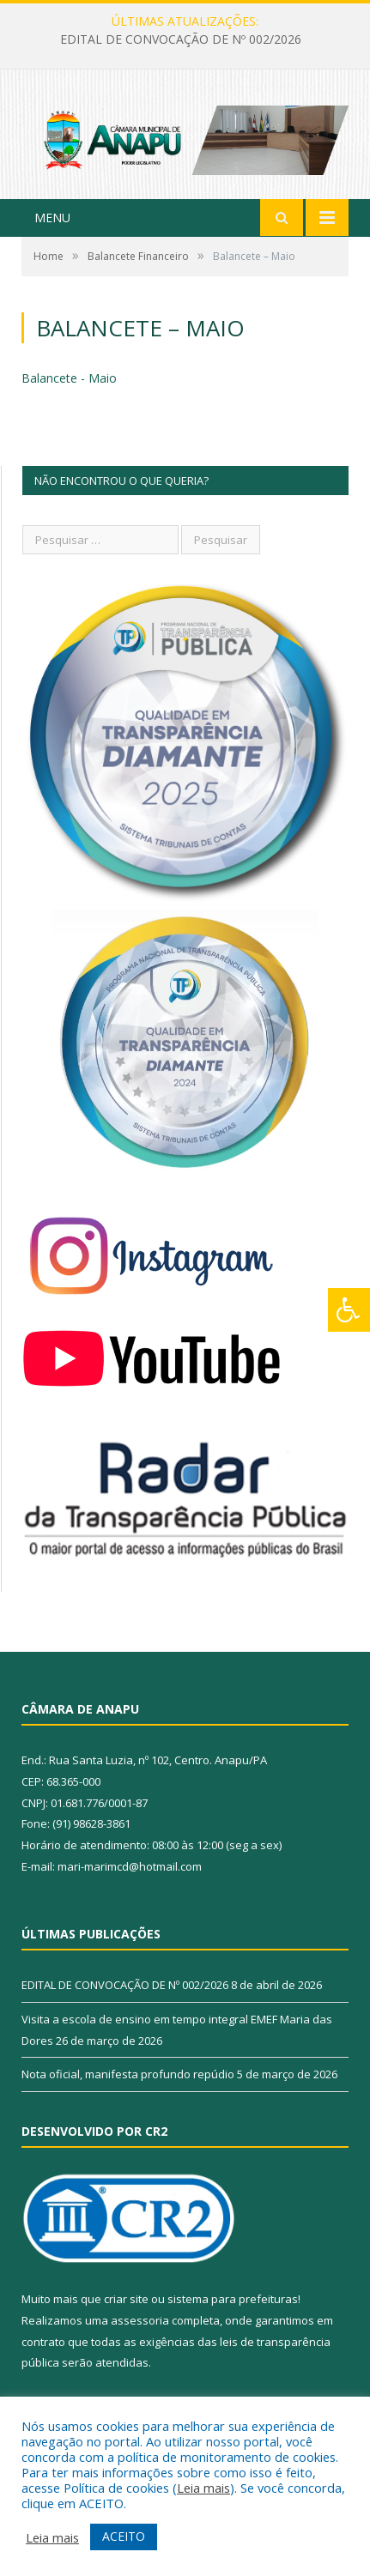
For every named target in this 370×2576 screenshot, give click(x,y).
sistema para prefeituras (232, 2299)
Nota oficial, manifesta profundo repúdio (127, 2074)
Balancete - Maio (69, 378)
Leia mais (203, 2487)
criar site (126, 2299)
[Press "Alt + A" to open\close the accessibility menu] (349, 1310)
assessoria (140, 2320)
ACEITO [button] (123, 2536)
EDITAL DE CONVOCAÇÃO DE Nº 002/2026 (180, 39)
